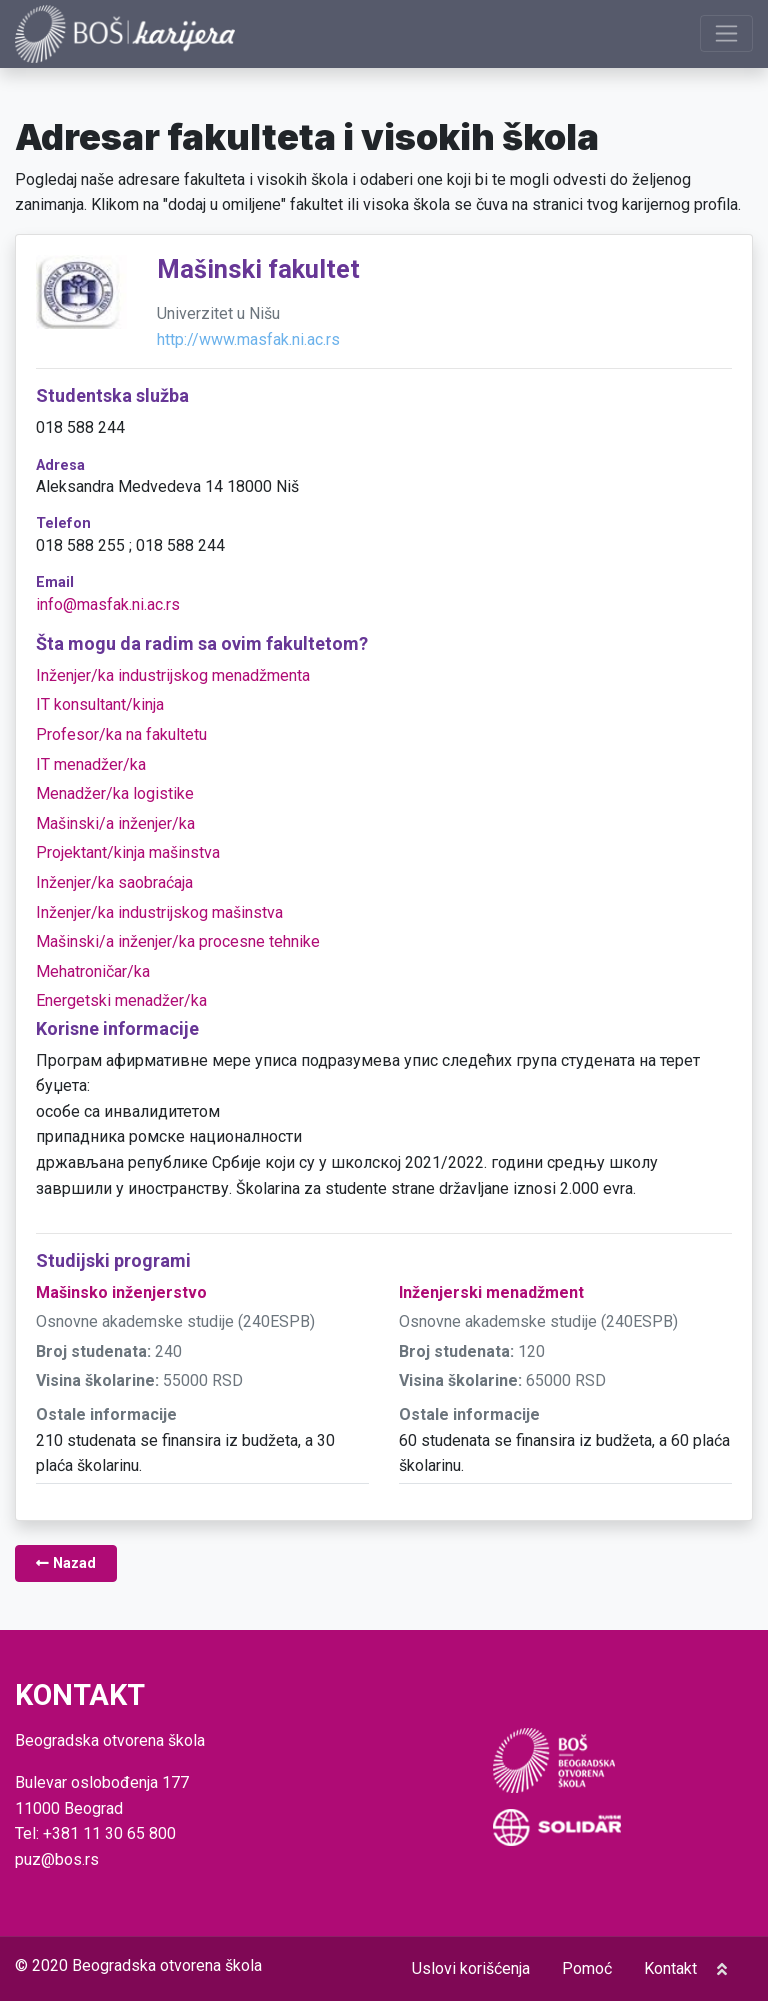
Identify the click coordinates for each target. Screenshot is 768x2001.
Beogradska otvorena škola (167, 1965)
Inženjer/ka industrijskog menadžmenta (173, 675)
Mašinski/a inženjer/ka (115, 823)
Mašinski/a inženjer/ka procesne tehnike (178, 941)
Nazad (66, 1563)
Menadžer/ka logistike (115, 793)
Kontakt (670, 1968)
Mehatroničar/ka (93, 971)
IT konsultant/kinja (100, 704)
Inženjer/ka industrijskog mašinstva (159, 912)
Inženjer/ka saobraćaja (114, 882)
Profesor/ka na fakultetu (121, 734)
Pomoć (587, 1968)
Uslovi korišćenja (471, 1968)
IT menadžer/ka (91, 764)
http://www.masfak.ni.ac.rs (248, 339)
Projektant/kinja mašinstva (128, 852)
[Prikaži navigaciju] (726, 33)
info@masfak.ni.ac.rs (108, 604)
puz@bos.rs (57, 1859)
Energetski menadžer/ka (121, 1000)
